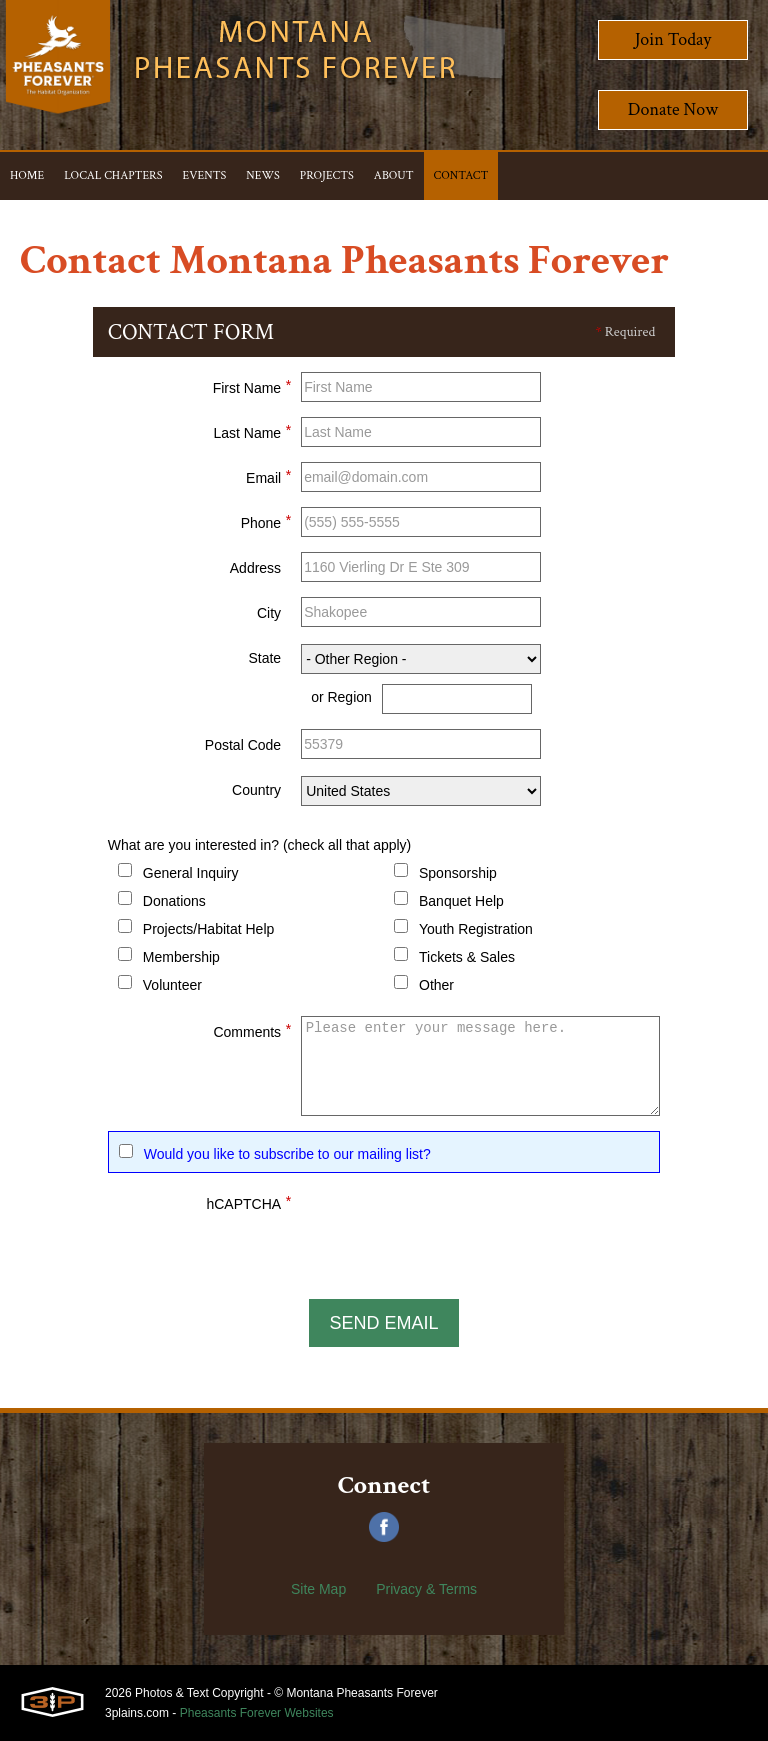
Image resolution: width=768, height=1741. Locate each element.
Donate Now (673, 109)
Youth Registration (476, 929)
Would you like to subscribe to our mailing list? (287, 1154)
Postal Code (243, 745)
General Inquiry (191, 873)
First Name (252, 385)
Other (436, 985)
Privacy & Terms (426, 1589)
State (264, 658)
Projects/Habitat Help (209, 929)
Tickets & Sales (467, 957)
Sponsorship (458, 873)
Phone (266, 520)
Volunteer (172, 985)
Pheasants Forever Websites (257, 1713)
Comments (252, 1029)
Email (268, 475)
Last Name (252, 430)
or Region (341, 697)
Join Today (673, 39)
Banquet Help (461, 901)
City (269, 613)
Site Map (318, 1589)
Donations (174, 901)
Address (255, 568)
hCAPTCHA (248, 1201)
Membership (181, 957)
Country (256, 790)
